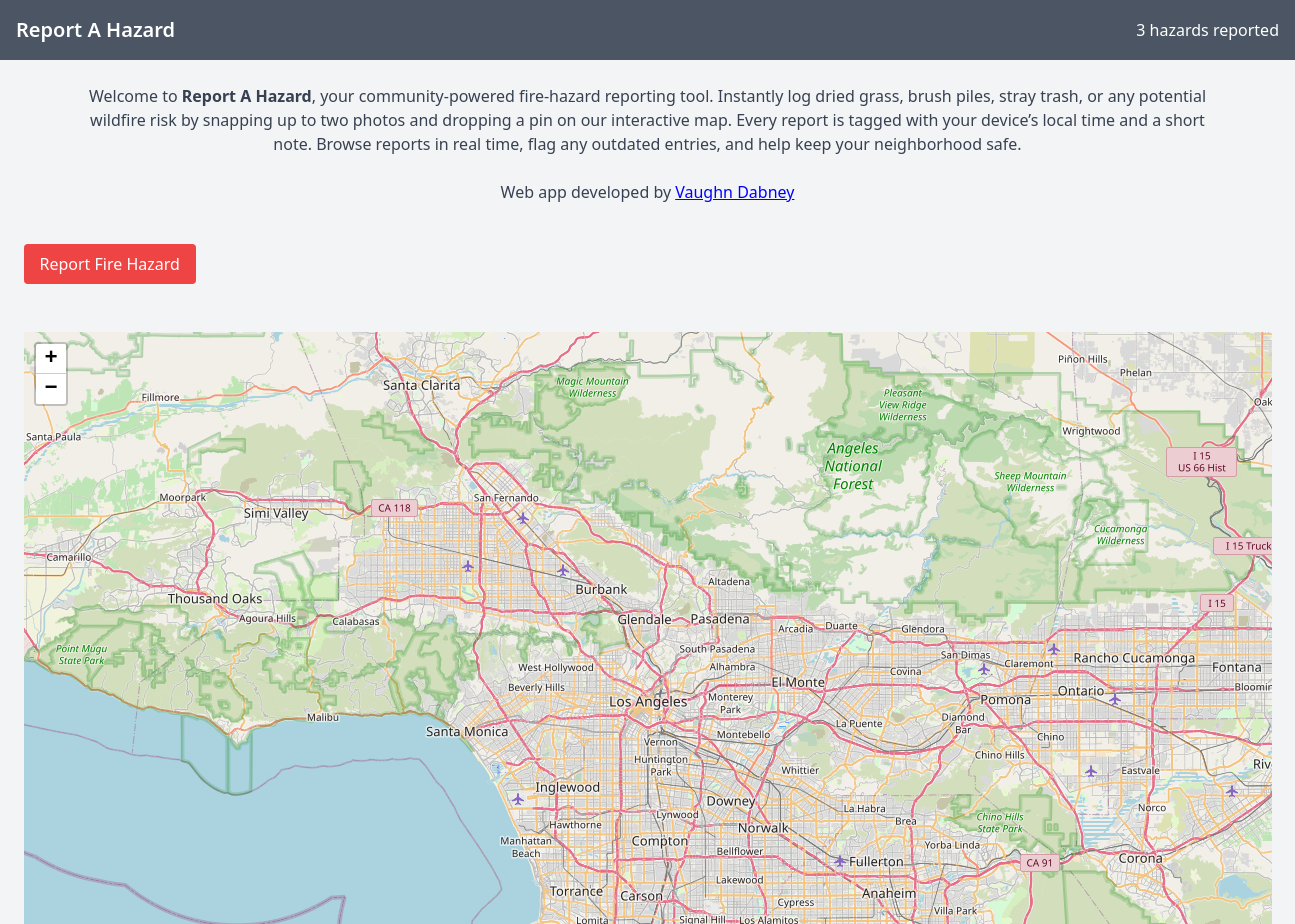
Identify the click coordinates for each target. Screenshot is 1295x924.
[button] (51, 359)
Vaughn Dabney (734, 192)
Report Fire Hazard (110, 264)
